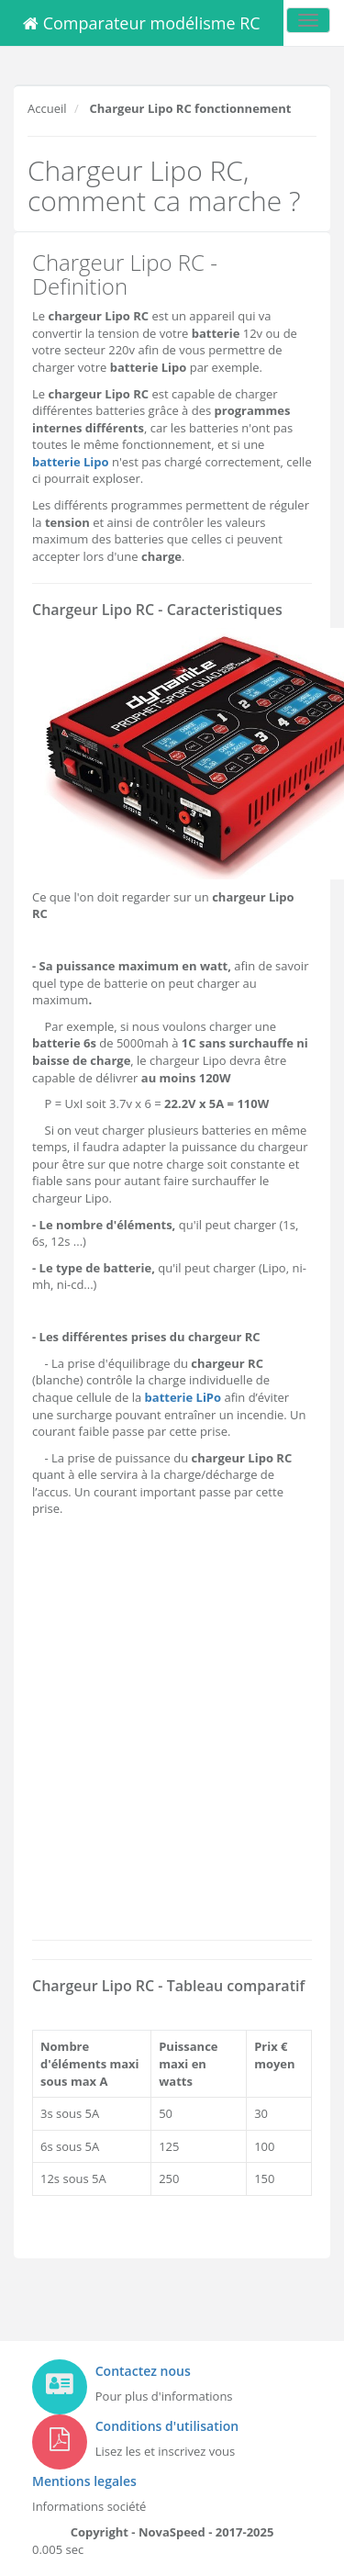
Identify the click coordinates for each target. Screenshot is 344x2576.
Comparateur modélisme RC (142, 23)
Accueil (47, 108)
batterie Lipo (70, 462)
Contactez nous (143, 2371)
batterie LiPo (183, 1397)
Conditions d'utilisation (167, 2426)
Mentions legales (84, 2481)
